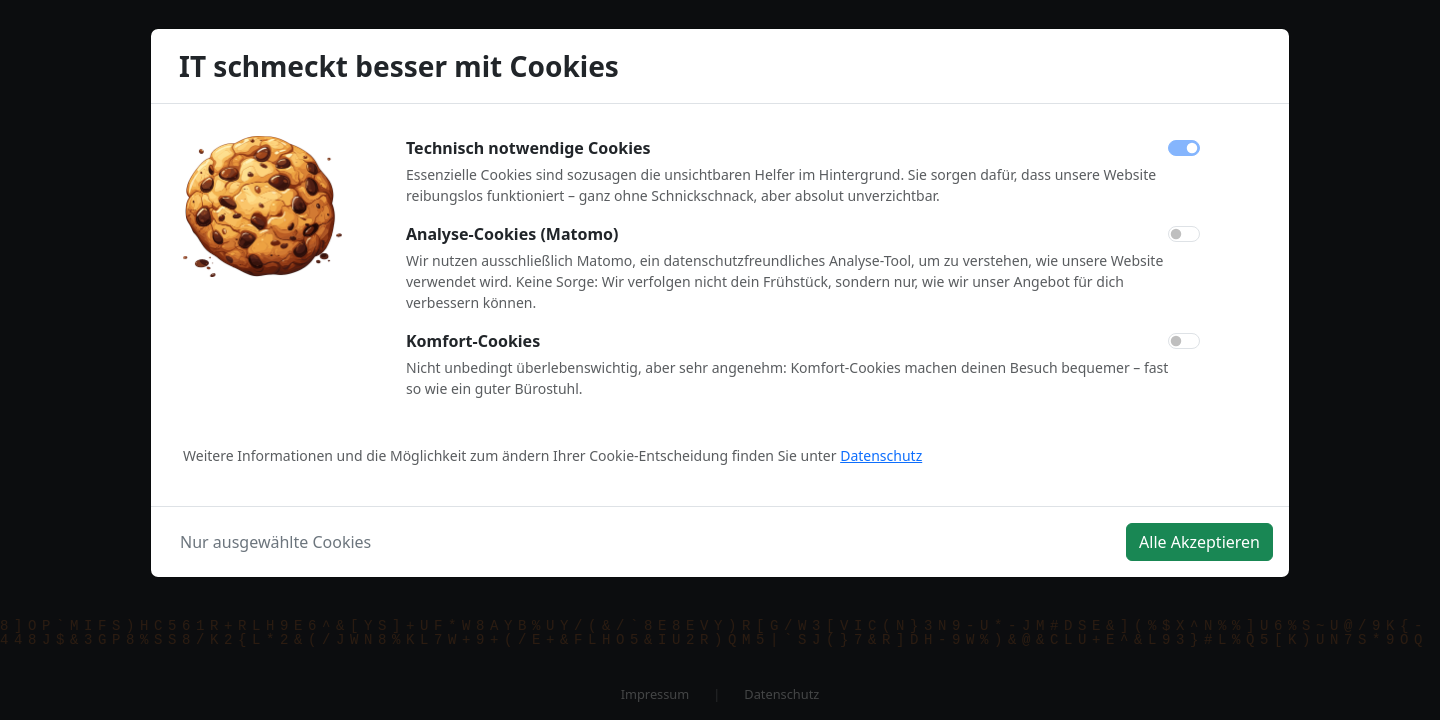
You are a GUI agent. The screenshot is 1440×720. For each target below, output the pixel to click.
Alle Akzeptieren (1199, 542)
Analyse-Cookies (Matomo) (512, 234)
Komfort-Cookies (473, 341)
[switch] (1184, 234)
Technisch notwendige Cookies (528, 148)
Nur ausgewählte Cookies (275, 542)
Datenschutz (881, 455)
